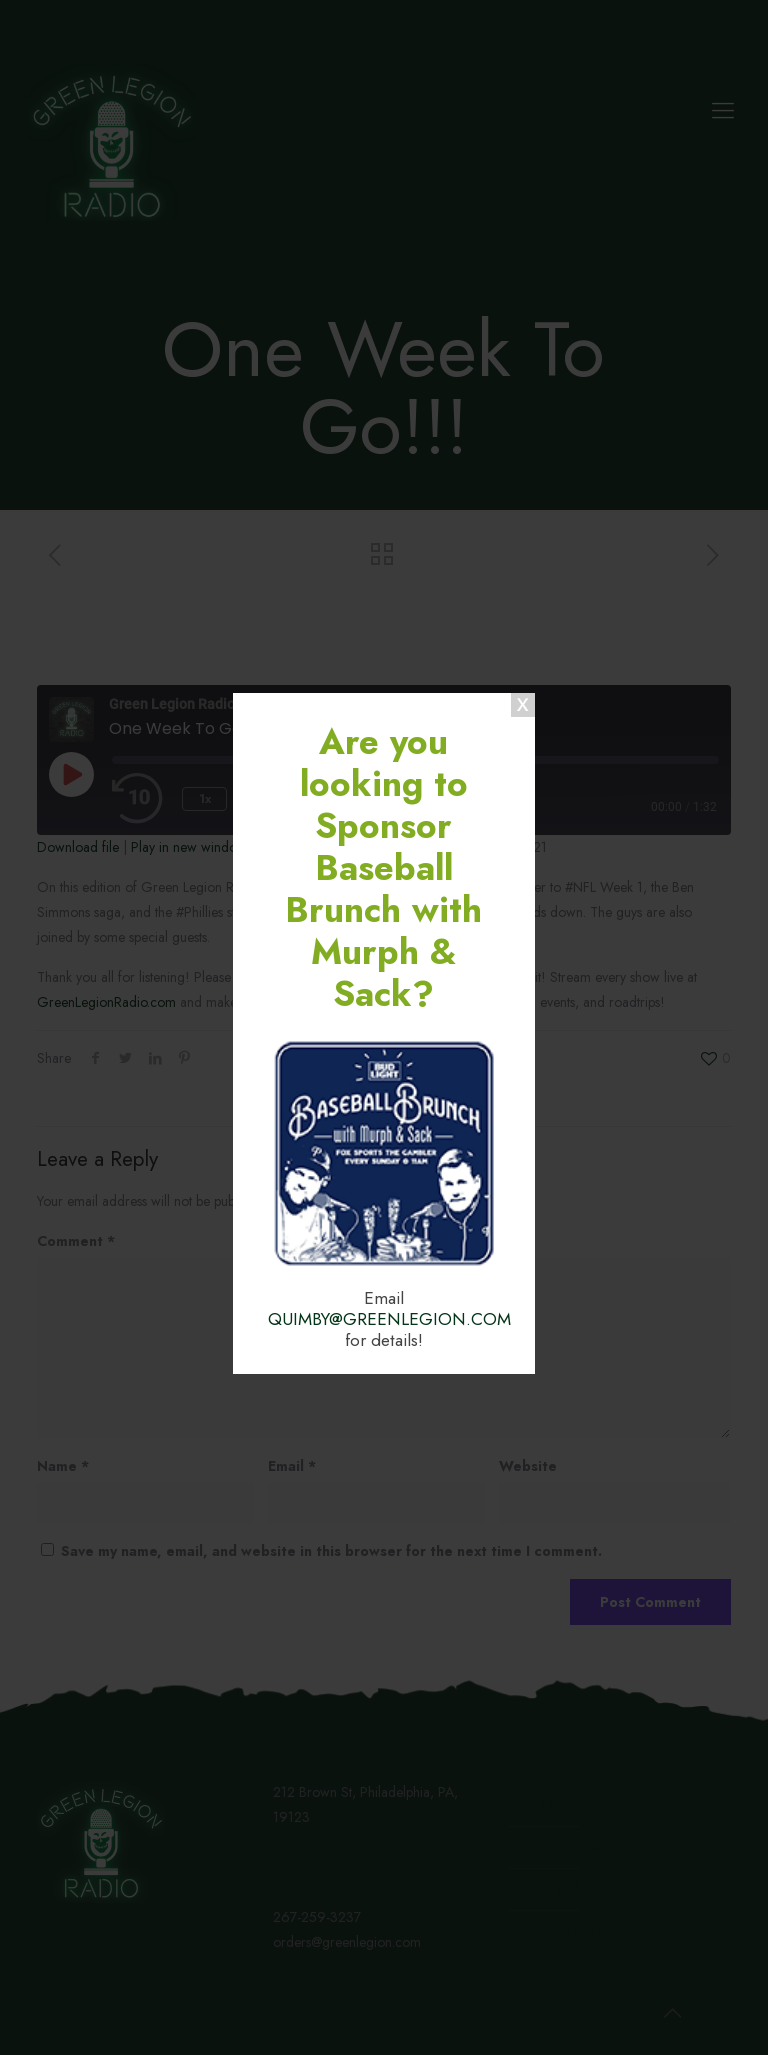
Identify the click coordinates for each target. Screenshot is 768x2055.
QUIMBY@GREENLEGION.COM (389, 1319)
